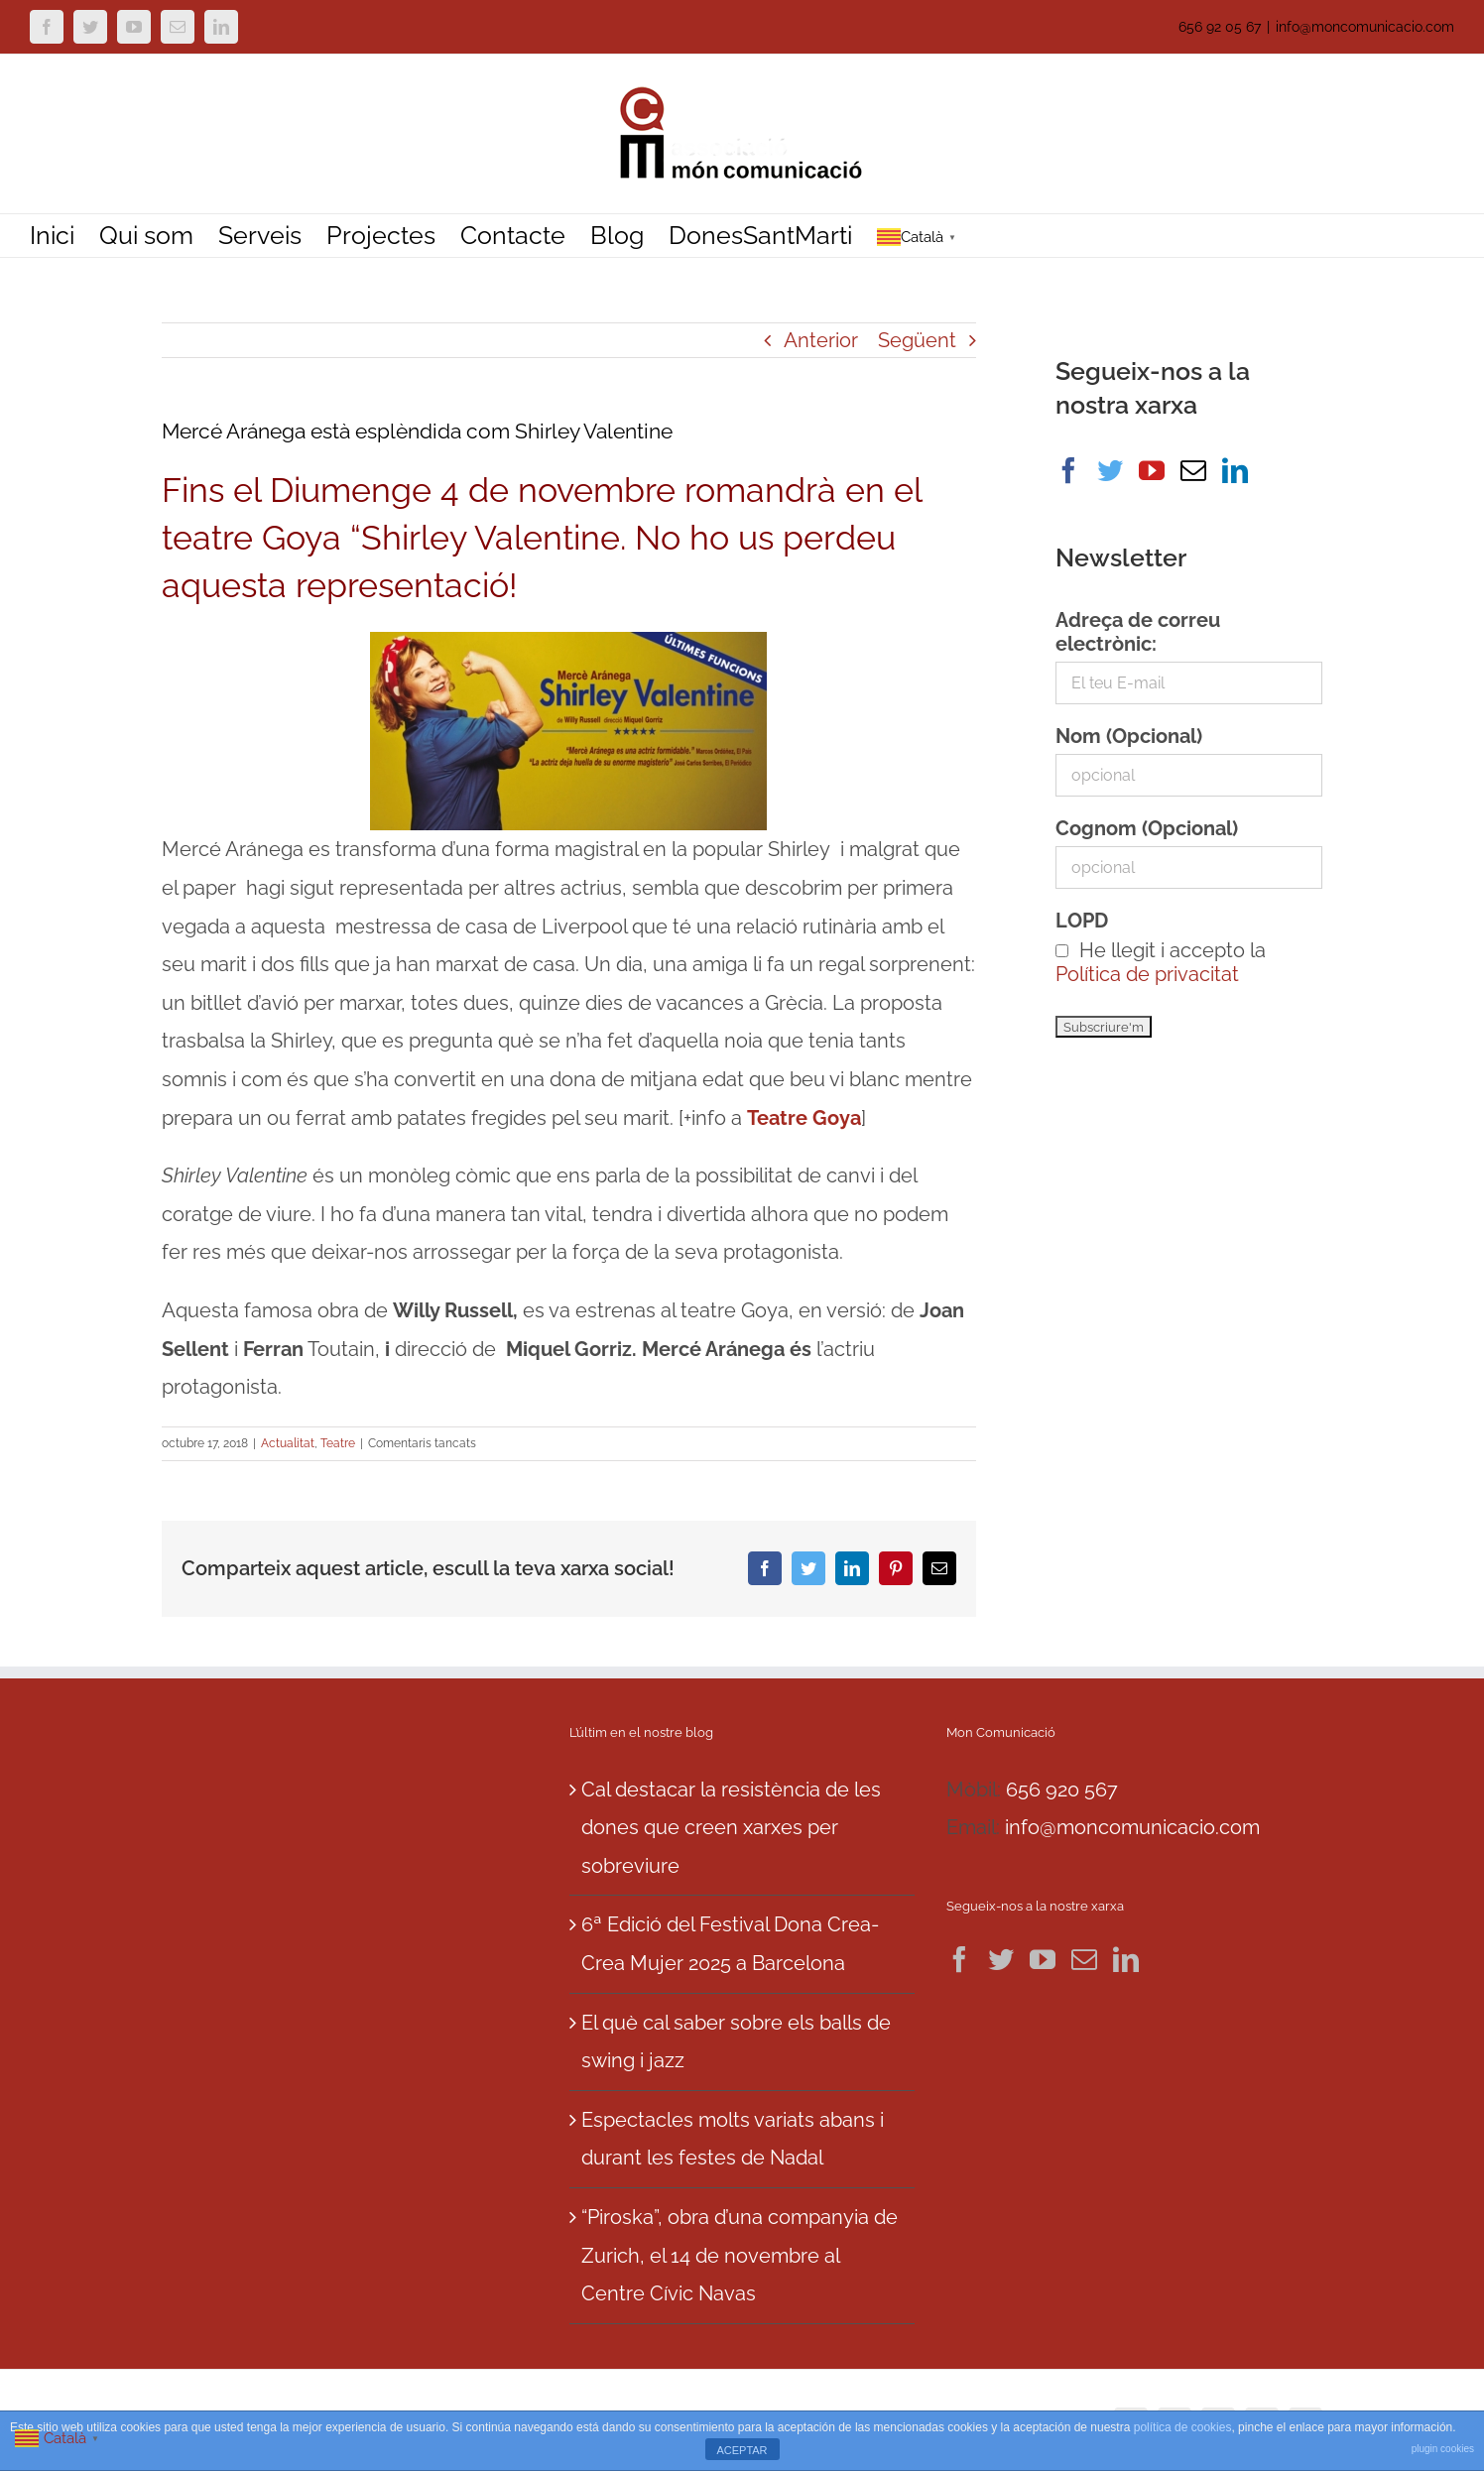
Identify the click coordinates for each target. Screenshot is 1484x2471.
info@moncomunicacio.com (1365, 27)
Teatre (337, 1443)
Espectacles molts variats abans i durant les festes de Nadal (732, 2139)
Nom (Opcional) (1128, 736)
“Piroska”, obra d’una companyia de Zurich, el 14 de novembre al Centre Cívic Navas (739, 2255)
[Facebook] (1068, 470)
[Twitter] (1110, 470)
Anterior (821, 340)
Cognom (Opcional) (1146, 828)
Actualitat (287, 1443)
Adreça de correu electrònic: (1137, 632)
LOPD (1081, 920)
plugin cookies (1443, 2448)
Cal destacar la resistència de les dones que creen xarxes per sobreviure (731, 1828)
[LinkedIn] (1235, 470)
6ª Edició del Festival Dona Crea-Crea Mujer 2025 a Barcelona (730, 1944)
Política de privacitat (1147, 974)
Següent (917, 340)
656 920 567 (1062, 1789)
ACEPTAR (741, 2450)
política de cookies (1183, 2427)
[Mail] (1193, 470)
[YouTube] (1152, 470)
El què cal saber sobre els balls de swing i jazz (736, 2042)
